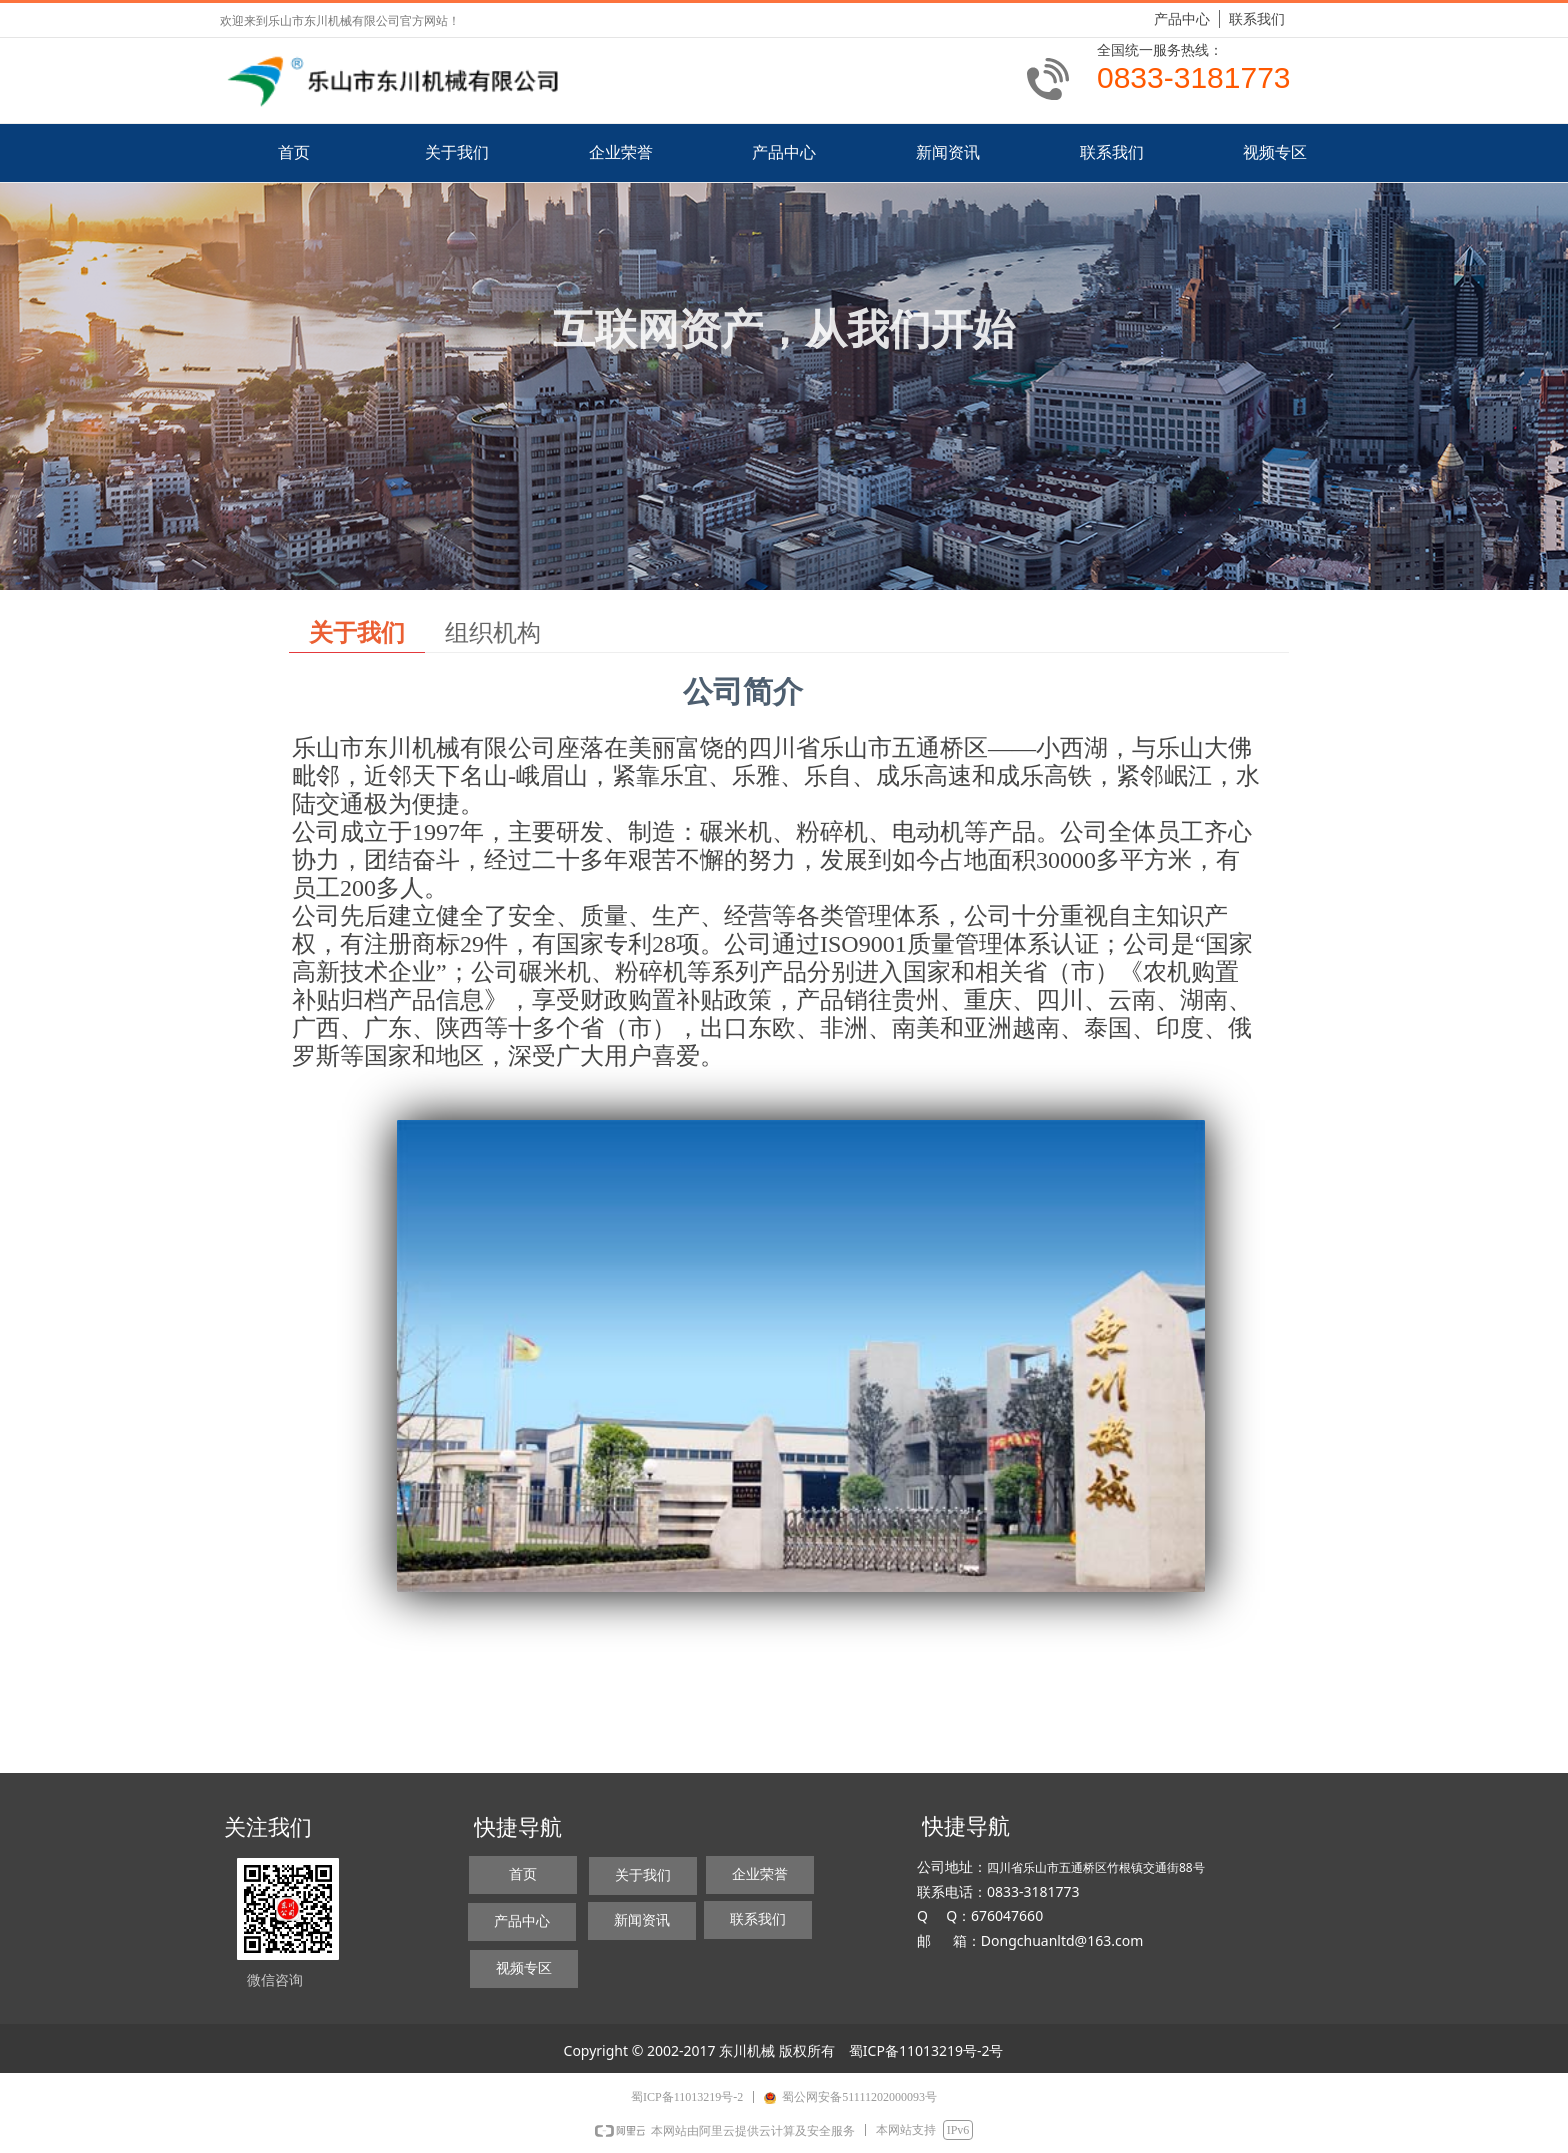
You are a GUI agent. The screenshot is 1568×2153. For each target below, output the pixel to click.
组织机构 (493, 633)
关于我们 (357, 633)
